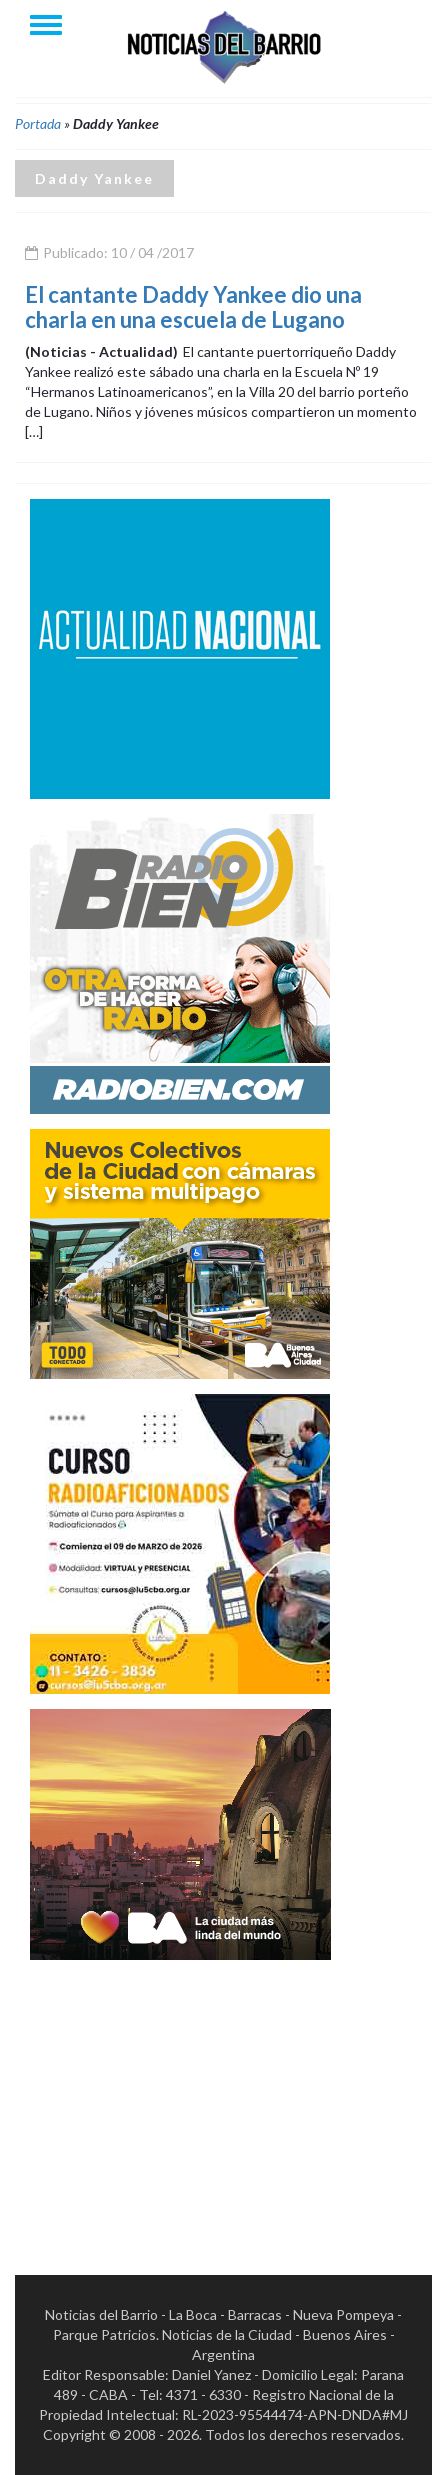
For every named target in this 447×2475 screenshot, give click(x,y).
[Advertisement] (180, 2100)
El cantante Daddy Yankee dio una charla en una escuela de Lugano (193, 306)
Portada (38, 123)
